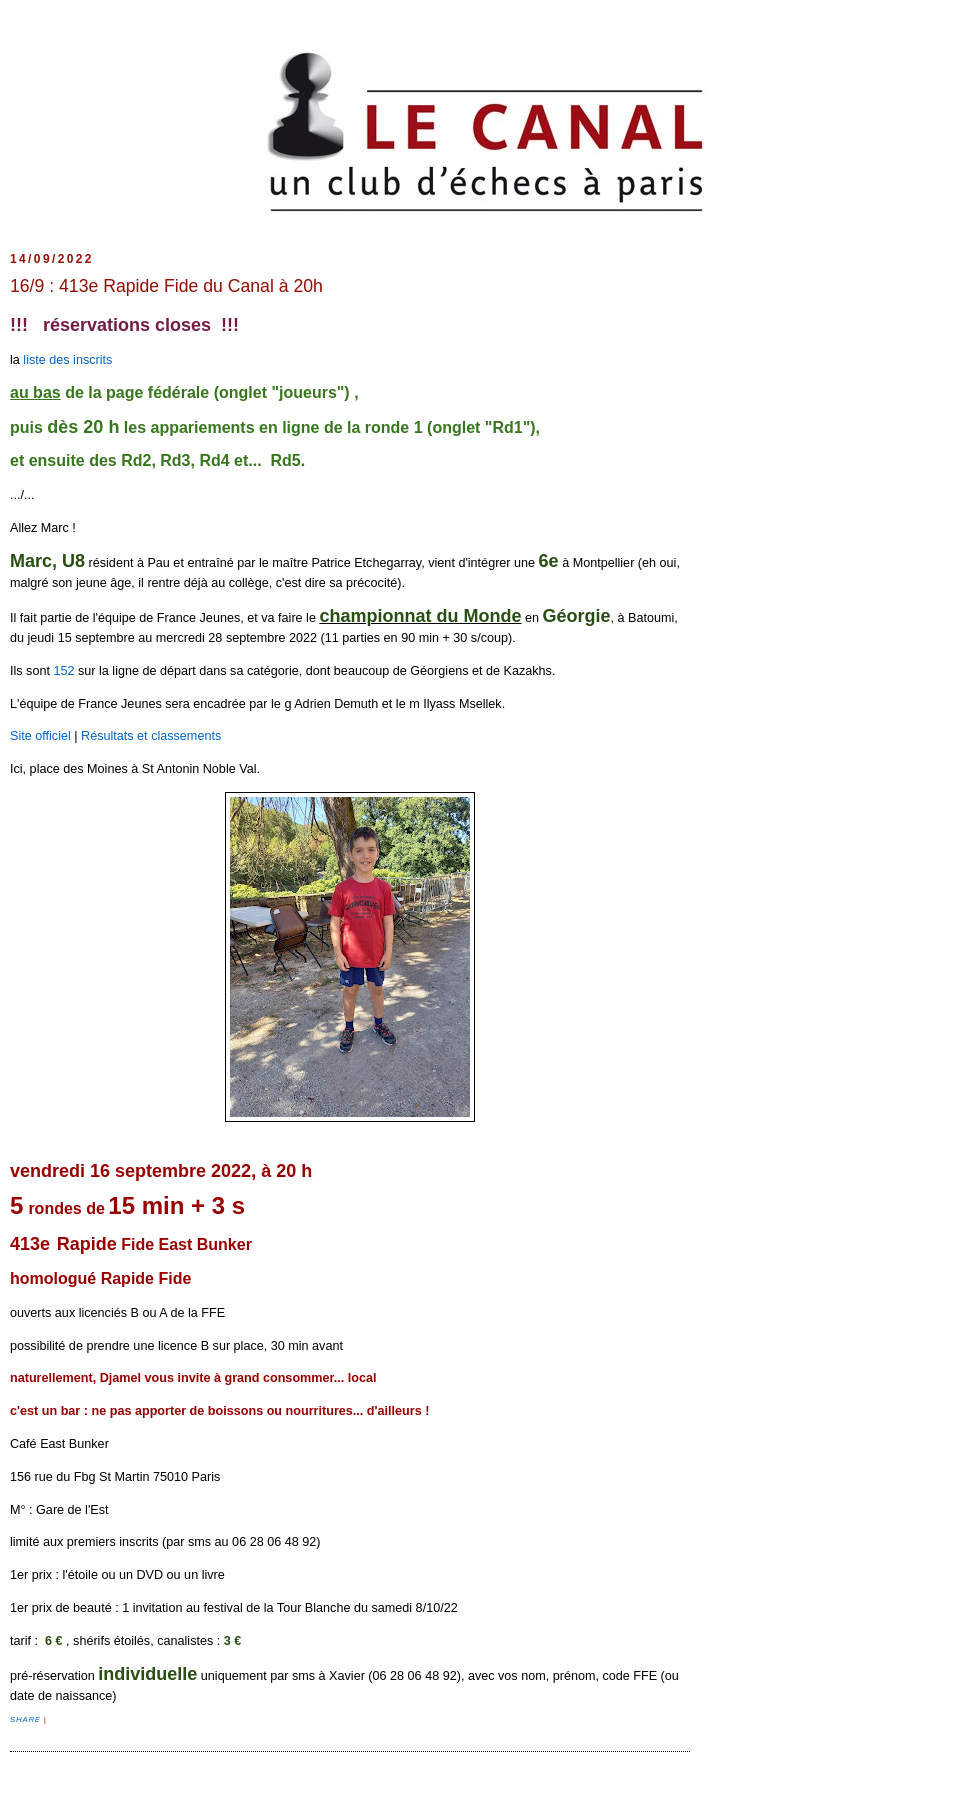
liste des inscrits (66, 360)
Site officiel (40, 736)
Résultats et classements (151, 736)
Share (27, 1719)
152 (63, 671)
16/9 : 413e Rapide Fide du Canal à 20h (166, 286)
